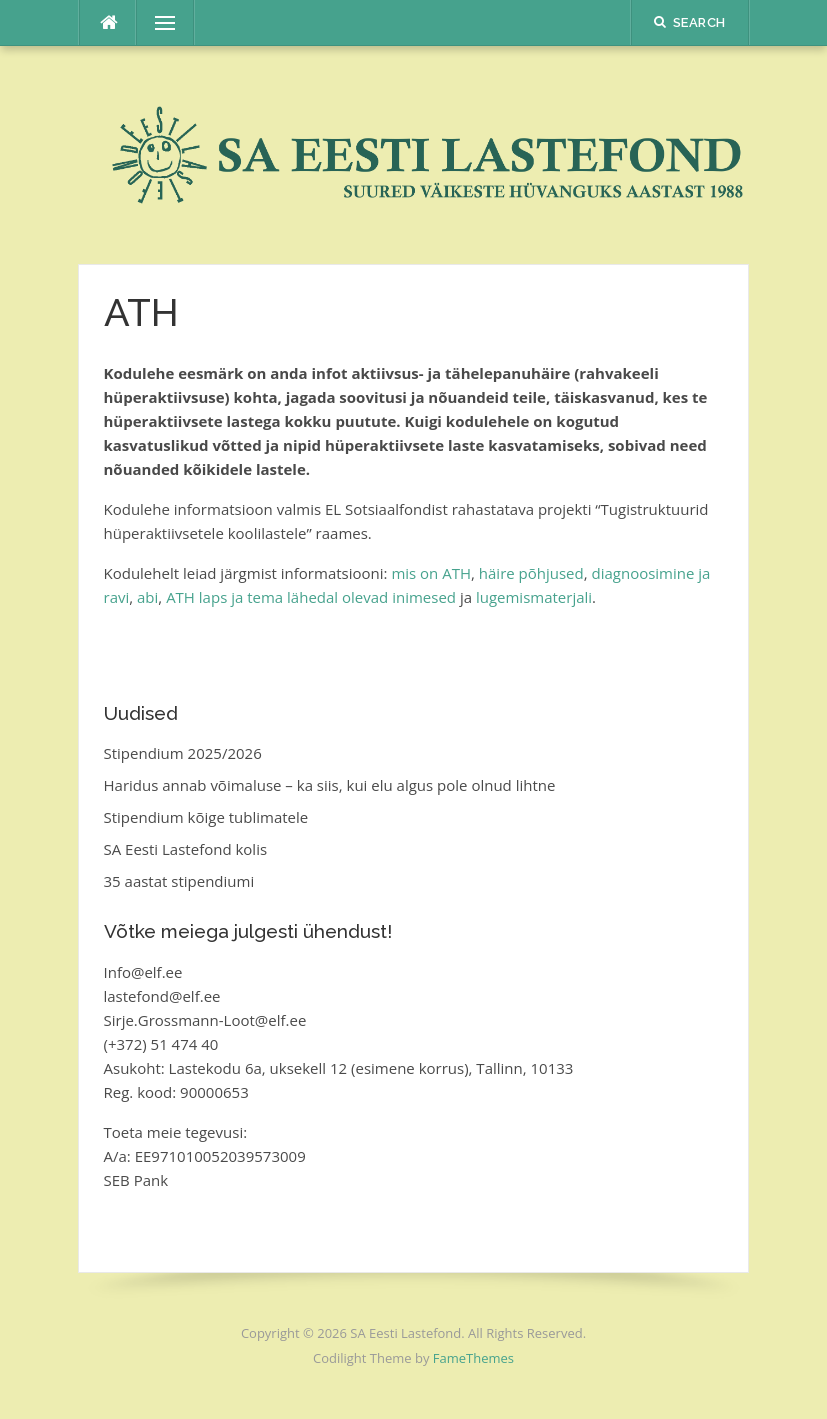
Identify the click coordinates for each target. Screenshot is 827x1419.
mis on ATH (431, 573)
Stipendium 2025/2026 (183, 753)
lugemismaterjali (534, 597)
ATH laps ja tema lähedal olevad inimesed (311, 597)
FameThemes (473, 1358)
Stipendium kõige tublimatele (206, 817)
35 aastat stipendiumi (179, 881)
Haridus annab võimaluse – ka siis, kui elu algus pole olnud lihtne (330, 785)
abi (147, 597)
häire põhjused (531, 573)
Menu (157, 23)
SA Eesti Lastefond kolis (186, 849)
